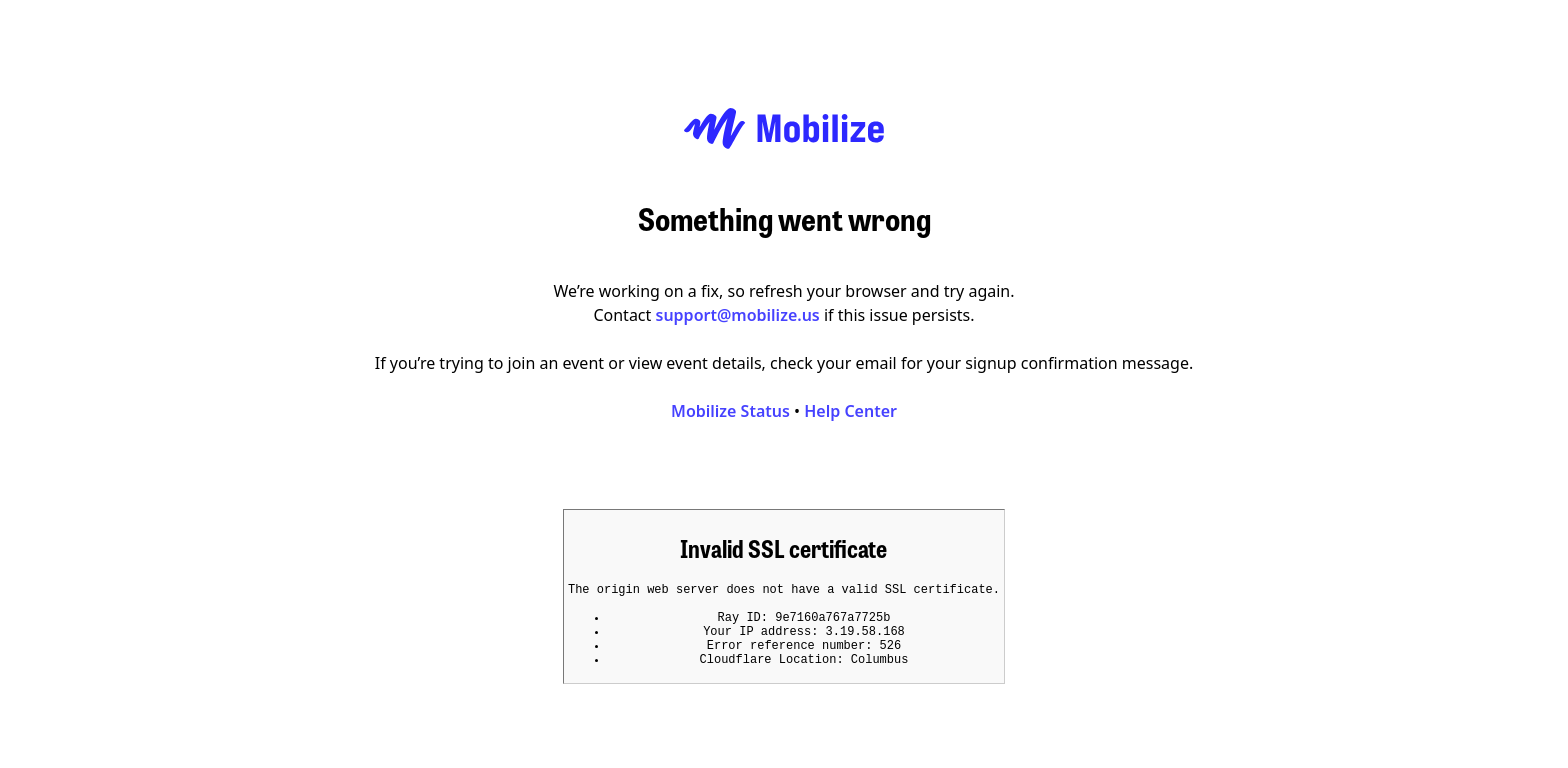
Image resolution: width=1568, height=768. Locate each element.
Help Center (850, 405)
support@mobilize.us (738, 309)
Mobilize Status (730, 405)
